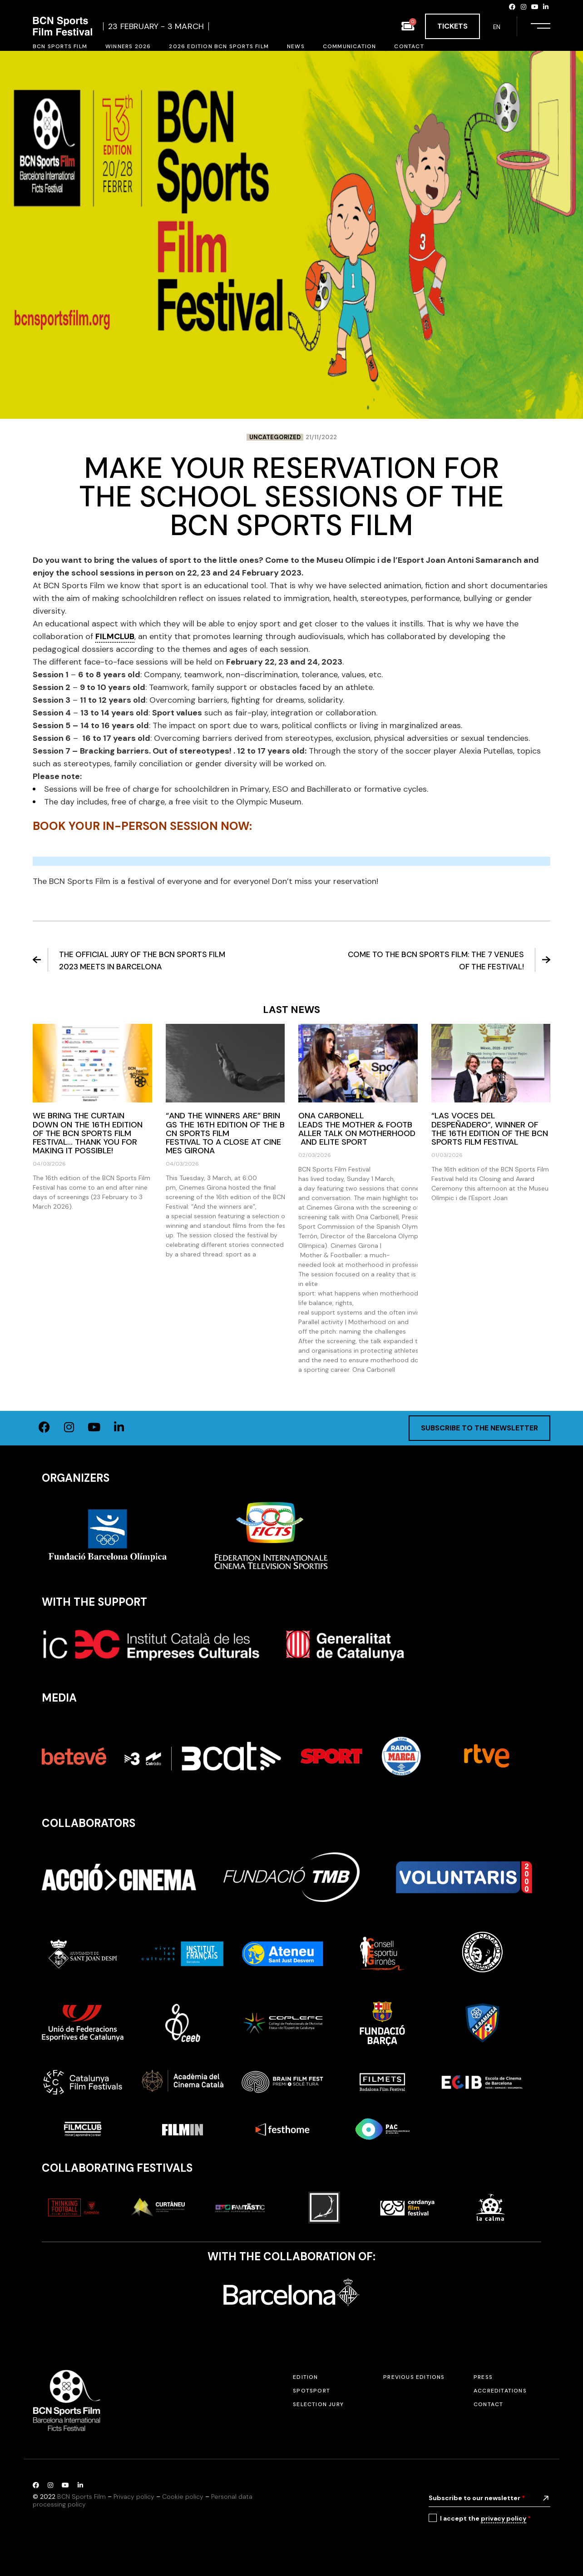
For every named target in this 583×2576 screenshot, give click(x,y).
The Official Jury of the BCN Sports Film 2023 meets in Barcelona (129, 959)
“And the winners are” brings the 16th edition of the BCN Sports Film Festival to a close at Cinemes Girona (225, 1133)
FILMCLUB (114, 636)
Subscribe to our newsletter (477, 2498)
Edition (305, 2377)
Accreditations (500, 2390)
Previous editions (414, 2377)
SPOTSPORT (311, 2390)
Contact (488, 2404)
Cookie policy (182, 2496)
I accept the (485, 2518)
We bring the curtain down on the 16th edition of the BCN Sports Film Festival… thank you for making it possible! (88, 1133)
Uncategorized (275, 437)
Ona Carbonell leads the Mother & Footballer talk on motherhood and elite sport (356, 1128)
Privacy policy (134, 2496)
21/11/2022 (321, 437)
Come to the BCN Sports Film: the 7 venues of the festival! (449, 959)
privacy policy (503, 2518)
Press (483, 2377)
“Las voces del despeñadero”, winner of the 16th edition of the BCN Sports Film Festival (489, 1128)
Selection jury (318, 2404)
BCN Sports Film (81, 2496)
